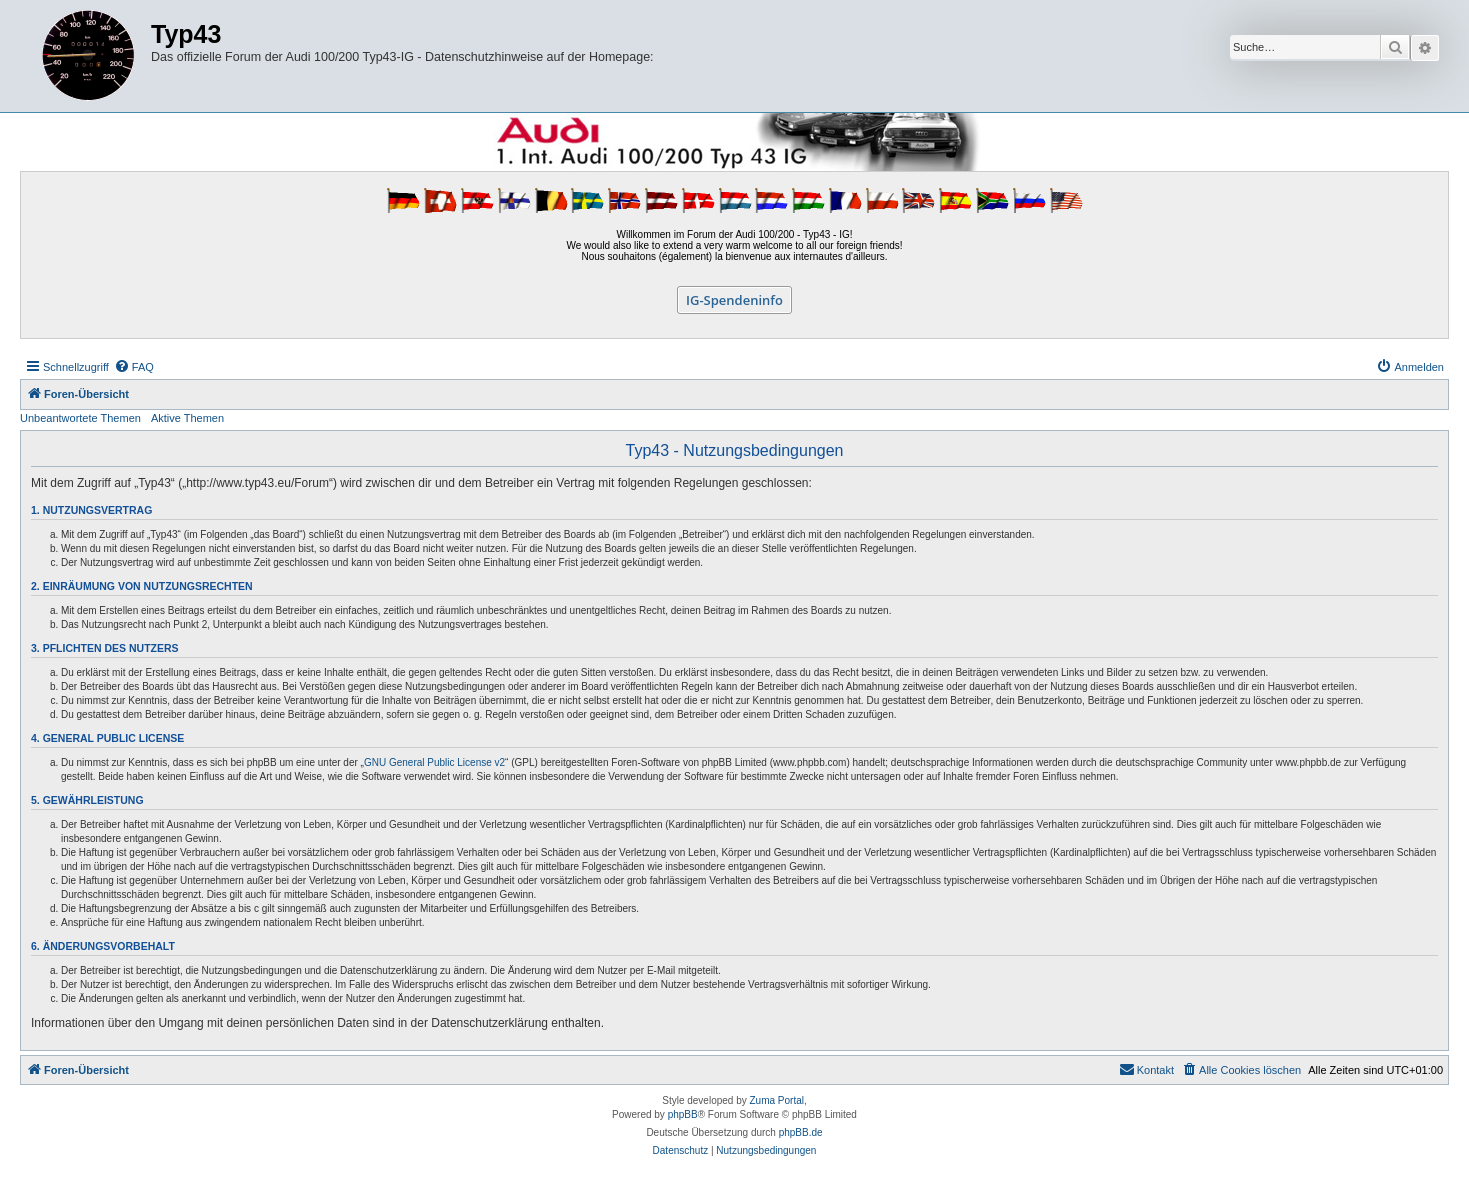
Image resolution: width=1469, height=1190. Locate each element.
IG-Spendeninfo (734, 300)
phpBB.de (801, 1132)
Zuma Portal (777, 1100)
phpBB (683, 1114)
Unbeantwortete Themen (80, 418)
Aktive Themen (187, 418)
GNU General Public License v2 (434, 762)
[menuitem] (134, 367)
